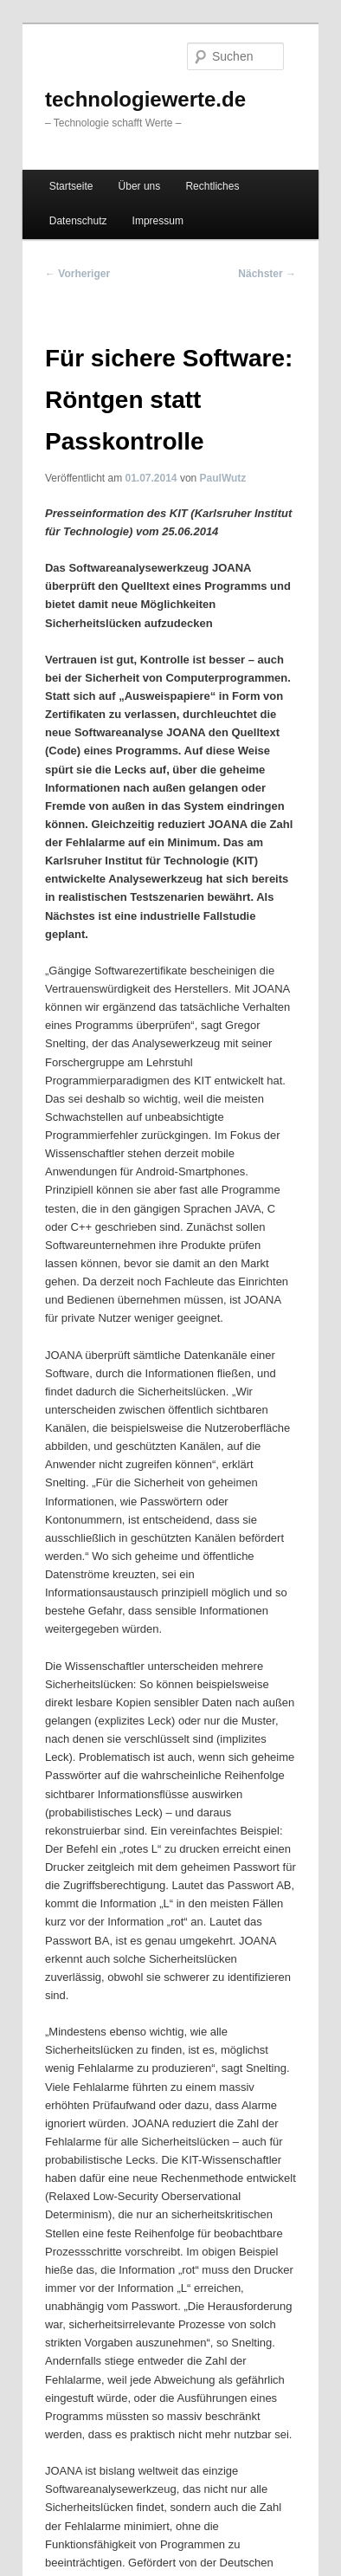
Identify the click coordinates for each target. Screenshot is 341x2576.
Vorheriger (77, 274)
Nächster (267, 274)
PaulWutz (223, 478)
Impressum (157, 221)
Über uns (140, 186)
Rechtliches (212, 186)
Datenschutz (78, 221)
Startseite (71, 186)
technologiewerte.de (145, 99)
